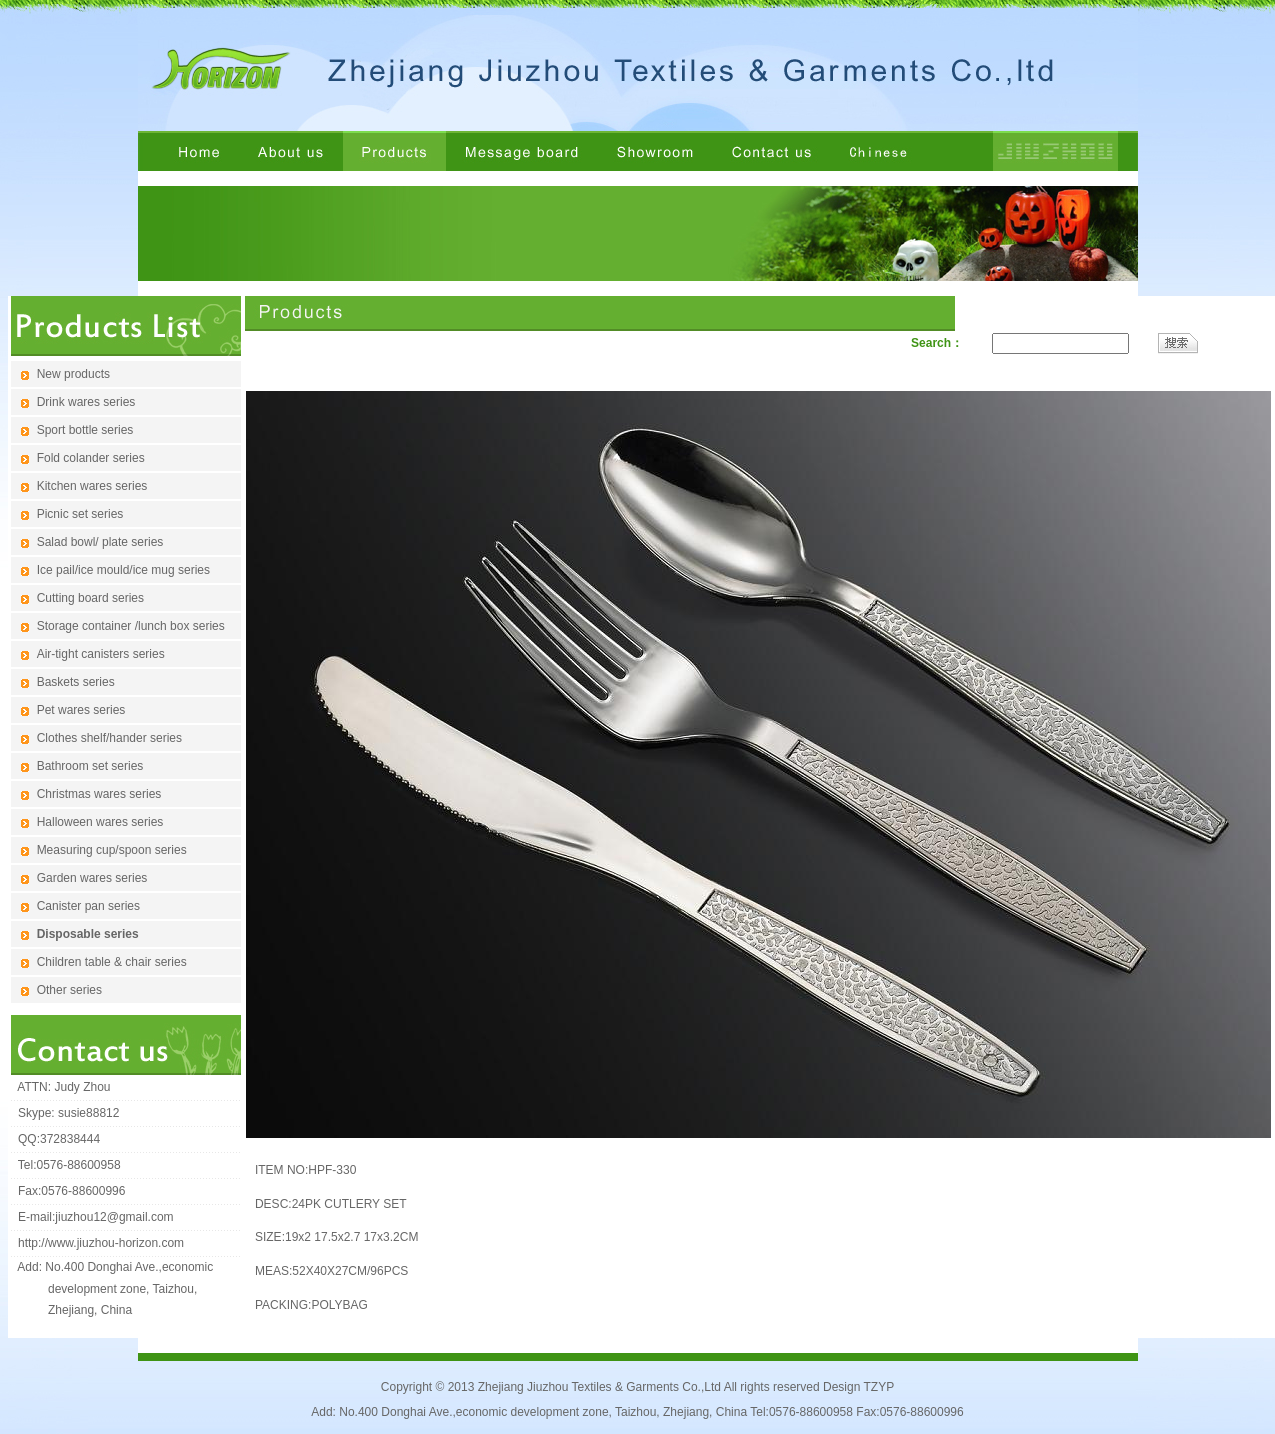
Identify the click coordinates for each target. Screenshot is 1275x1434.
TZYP (878, 1387)
